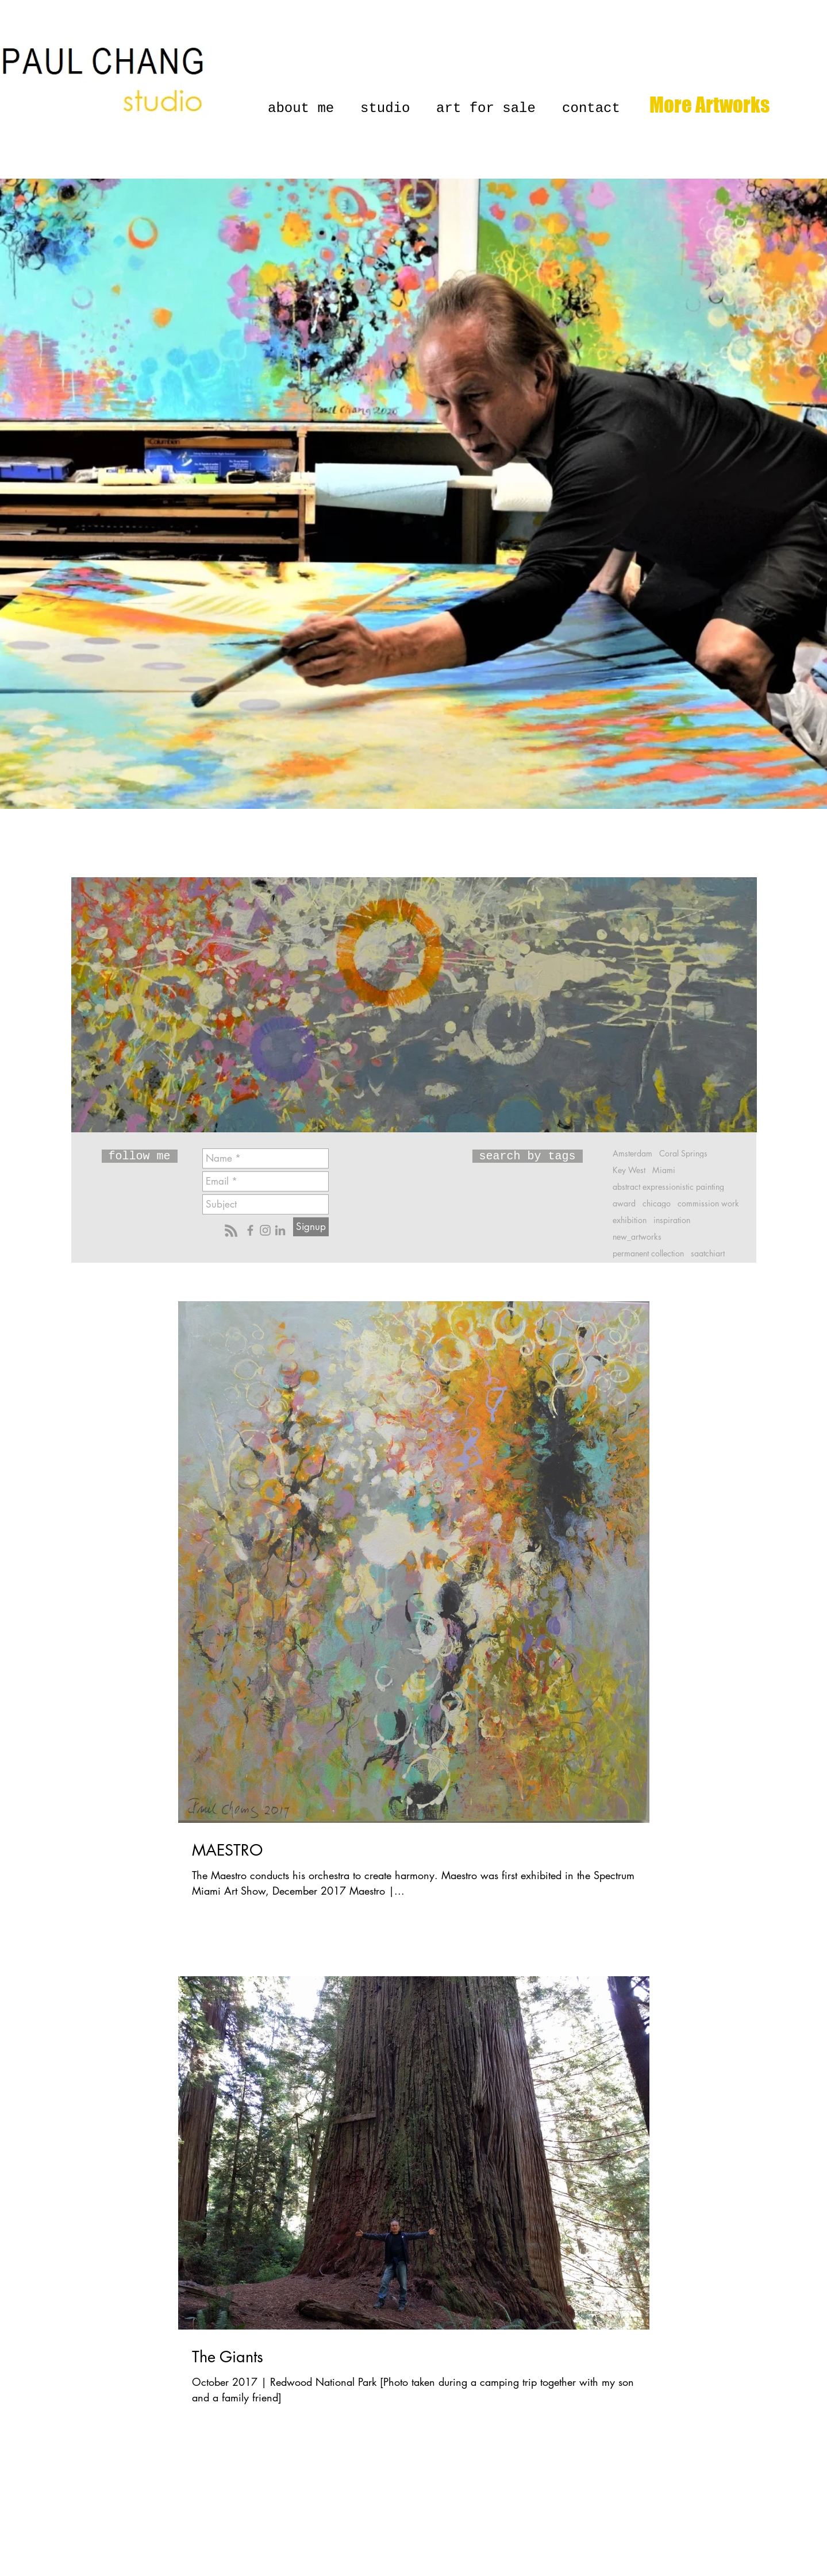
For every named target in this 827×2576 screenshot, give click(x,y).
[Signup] (311, 1226)
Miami (663, 1170)
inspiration (671, 1220)
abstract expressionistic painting (668, 1186)
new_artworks (637, 1236)
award (624, 1203)
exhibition (630, 1220)
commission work (708, 1203)
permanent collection (648, 1253)
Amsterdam (632, 1153)
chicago (657, 1203)
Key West (629, 1170)
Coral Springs (683, 1153)
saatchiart (708, 1253)
